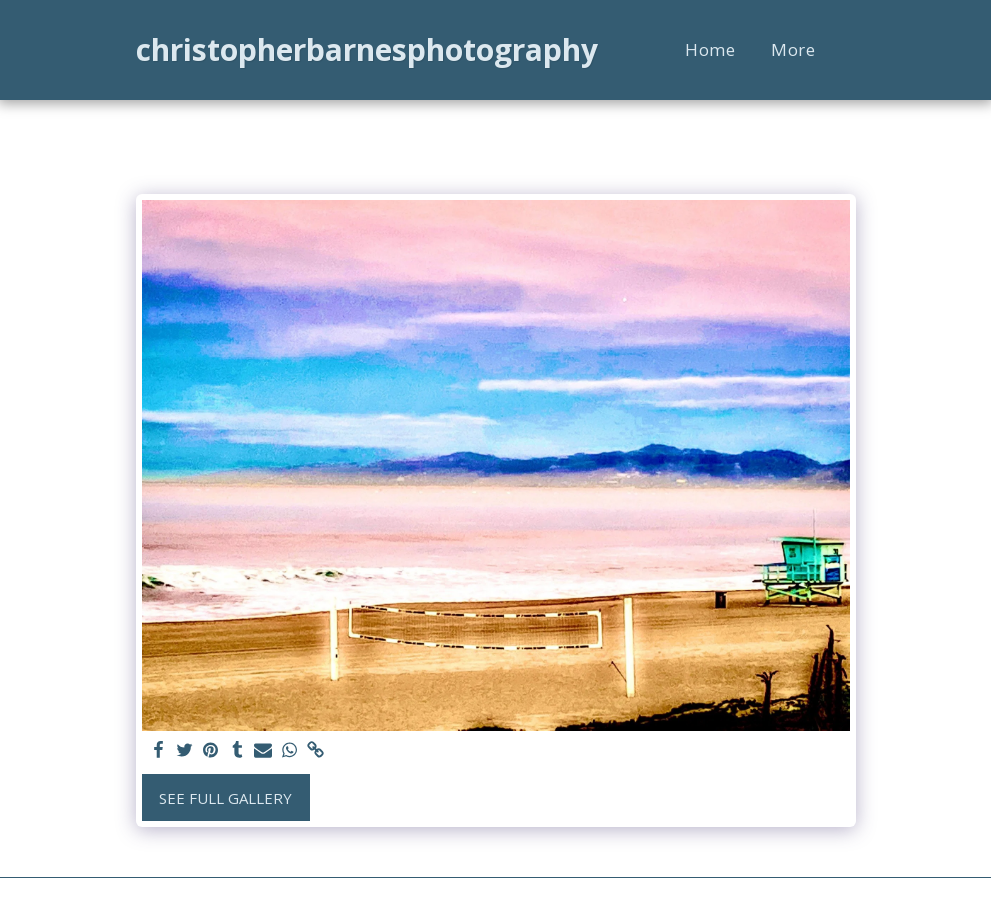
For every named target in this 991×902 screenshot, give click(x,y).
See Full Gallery (225, 798)
